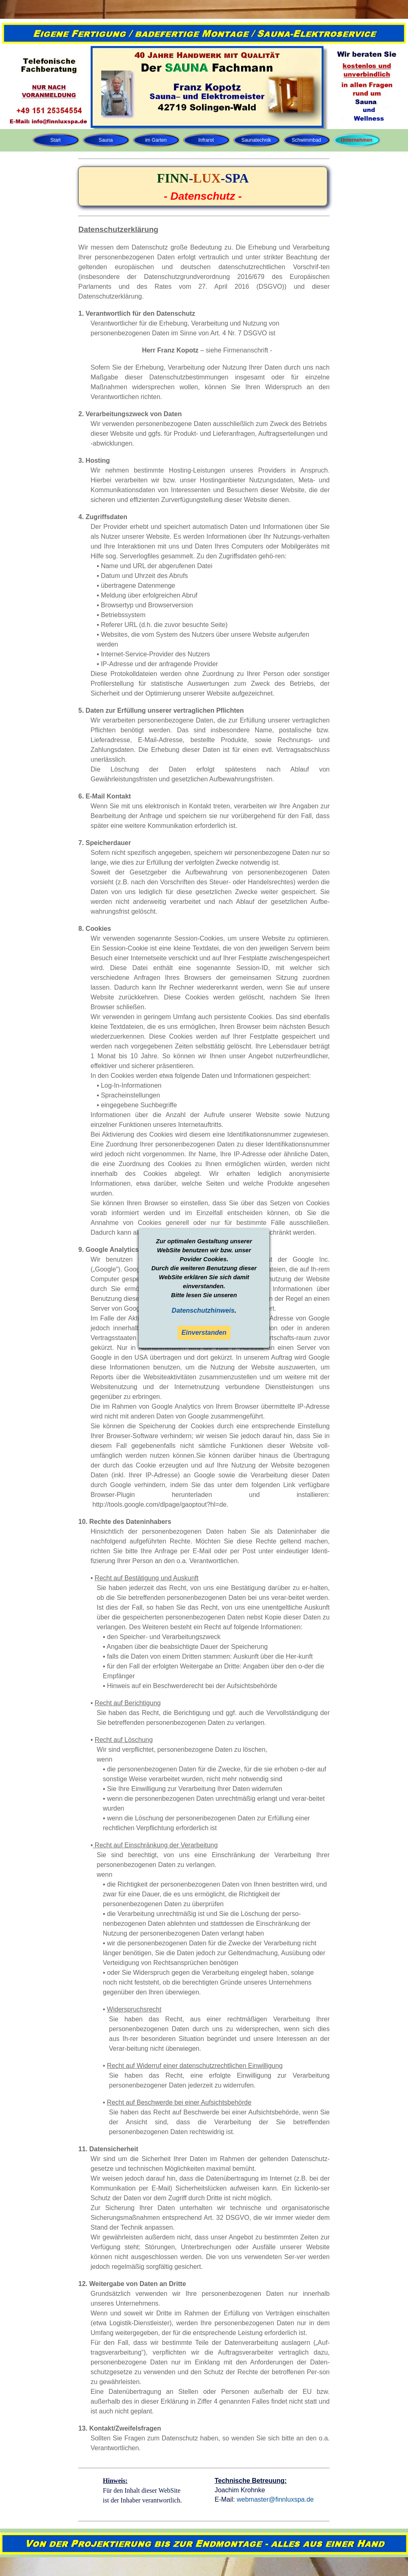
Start (55, 140)
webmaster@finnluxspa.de (275, 2499)
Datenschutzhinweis (203, 1310)
